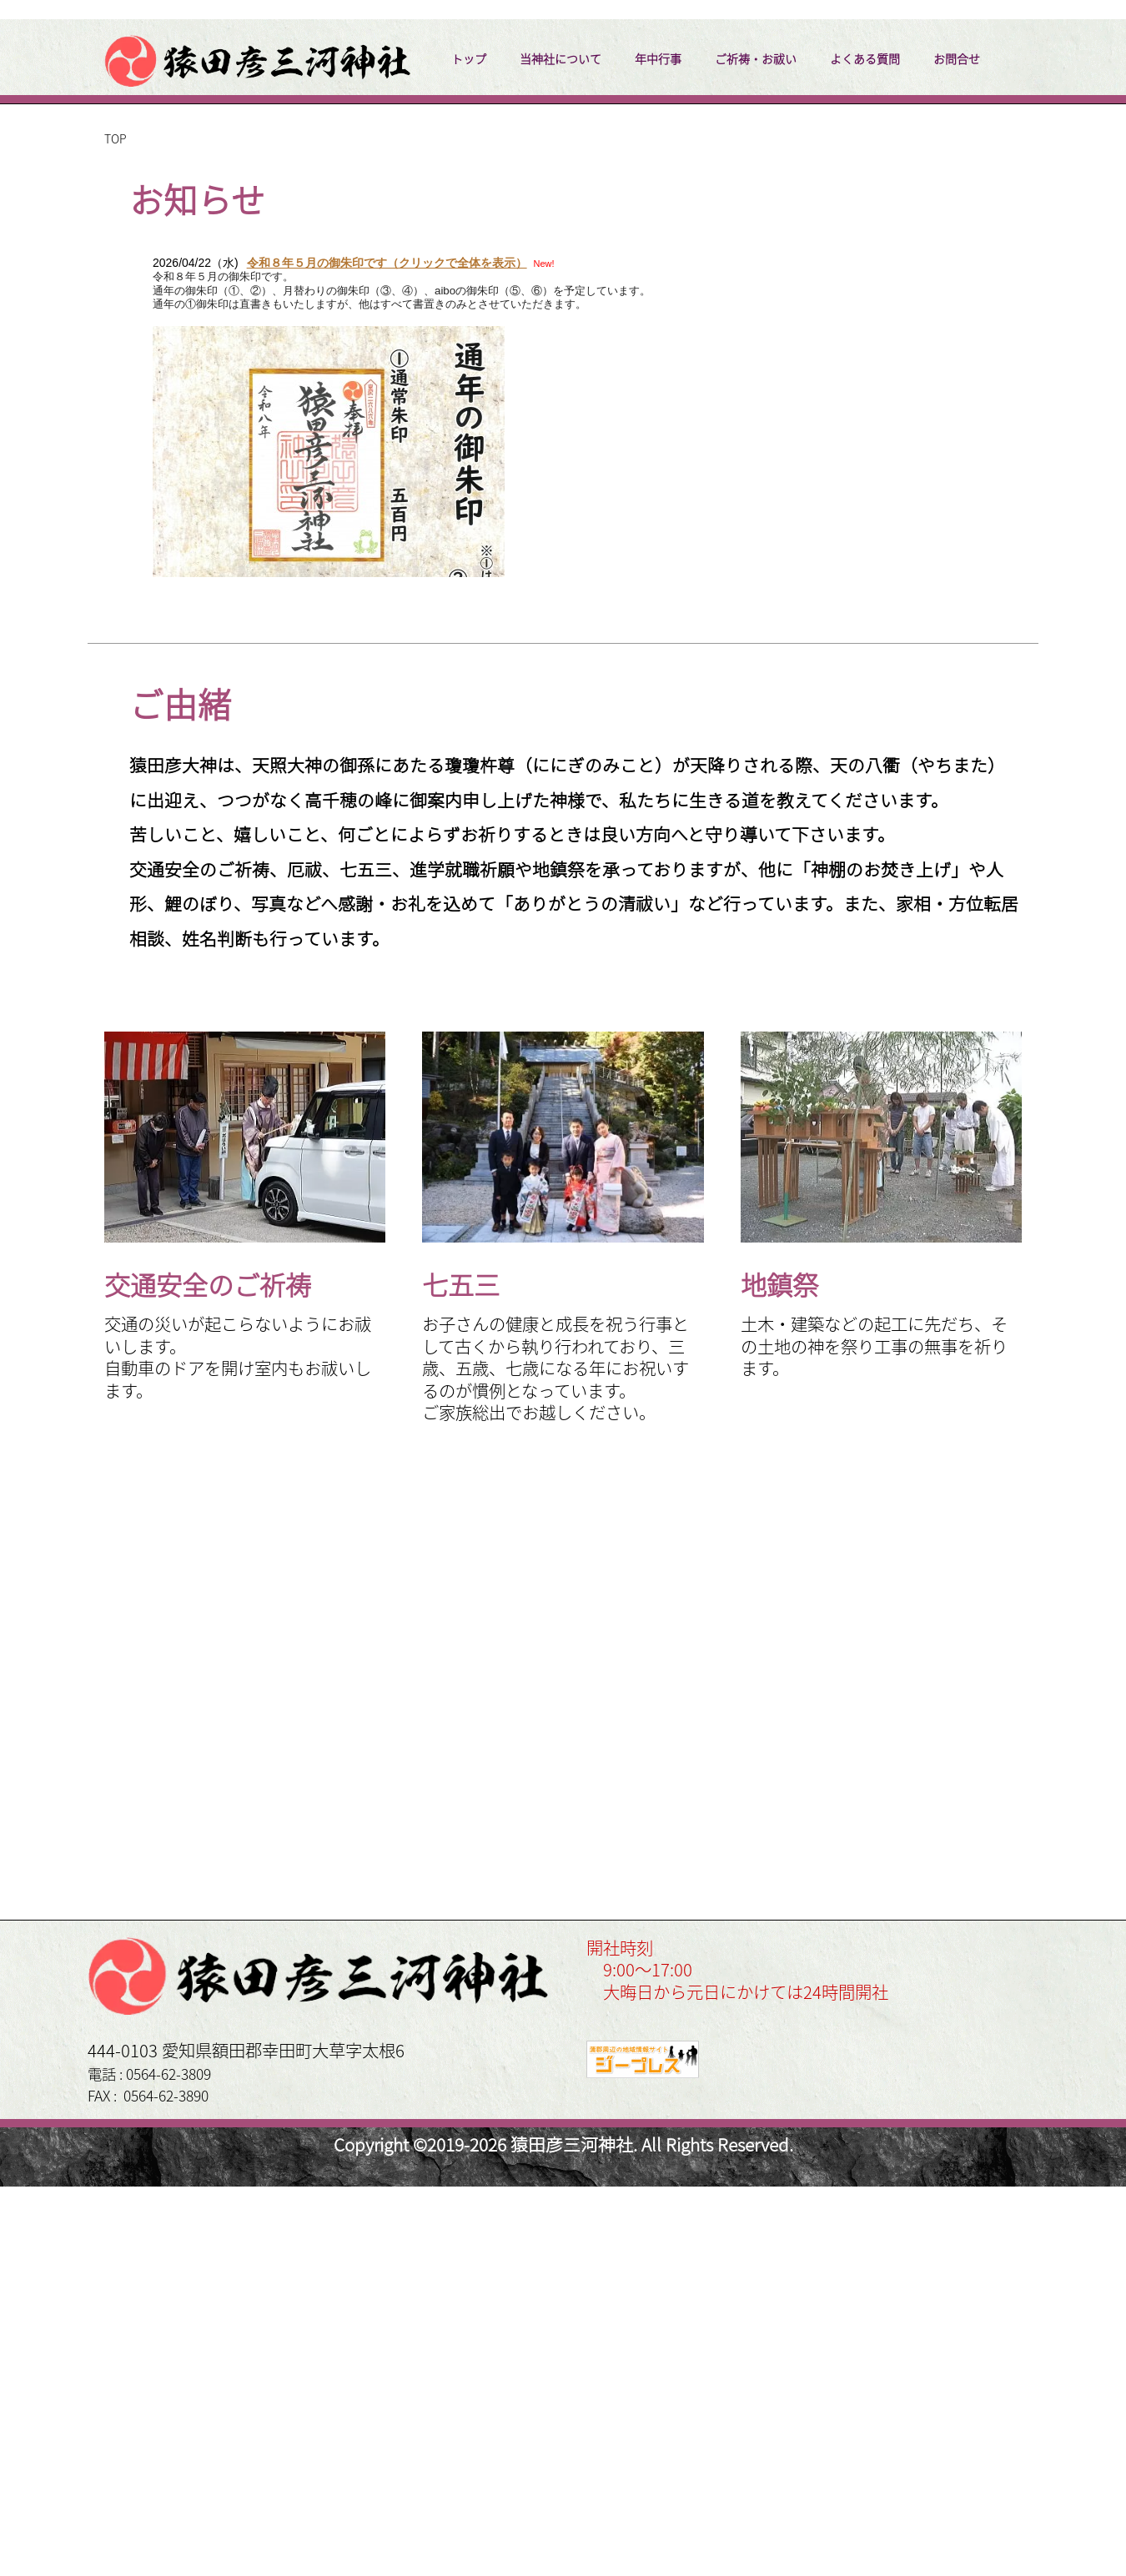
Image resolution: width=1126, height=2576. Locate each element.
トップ (468, 447)
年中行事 (658, 447)
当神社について (560, 447)
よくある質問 (865, 447)
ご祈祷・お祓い (756, 447)
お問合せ (956, 447)
